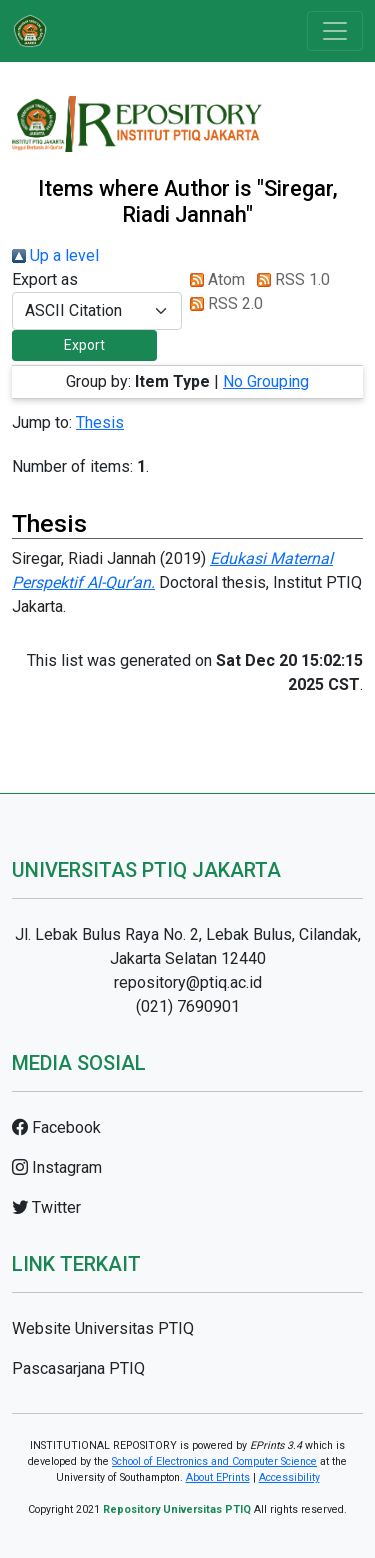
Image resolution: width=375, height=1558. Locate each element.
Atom (213, 279)
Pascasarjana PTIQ (78, 1368)
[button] (84, 345)
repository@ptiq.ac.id (188, 982)
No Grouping (266, 381)
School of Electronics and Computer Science (214, 1461)
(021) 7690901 (188, 1006)
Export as (45, 279)
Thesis (100, 422)
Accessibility (289, 1477)
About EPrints (218, 1477)
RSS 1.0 (289, 279)
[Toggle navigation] (335, 31)
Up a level (55, 255)
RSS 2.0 (222, 303)
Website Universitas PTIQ (103, 1328)
